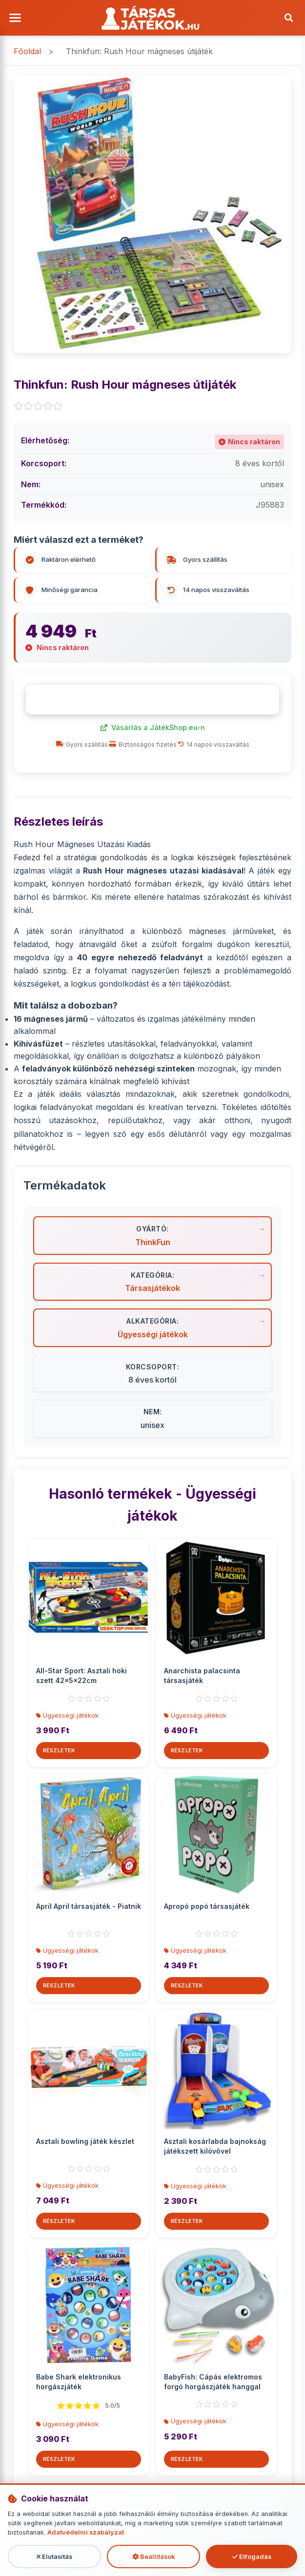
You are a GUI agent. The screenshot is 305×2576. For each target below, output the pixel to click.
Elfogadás (251, 2556)
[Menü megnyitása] (16, 18)
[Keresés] (288, 18)
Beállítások (153, 2556)
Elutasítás (54, 2556)
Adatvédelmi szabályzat (85, 2532)
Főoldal (27, 52)
